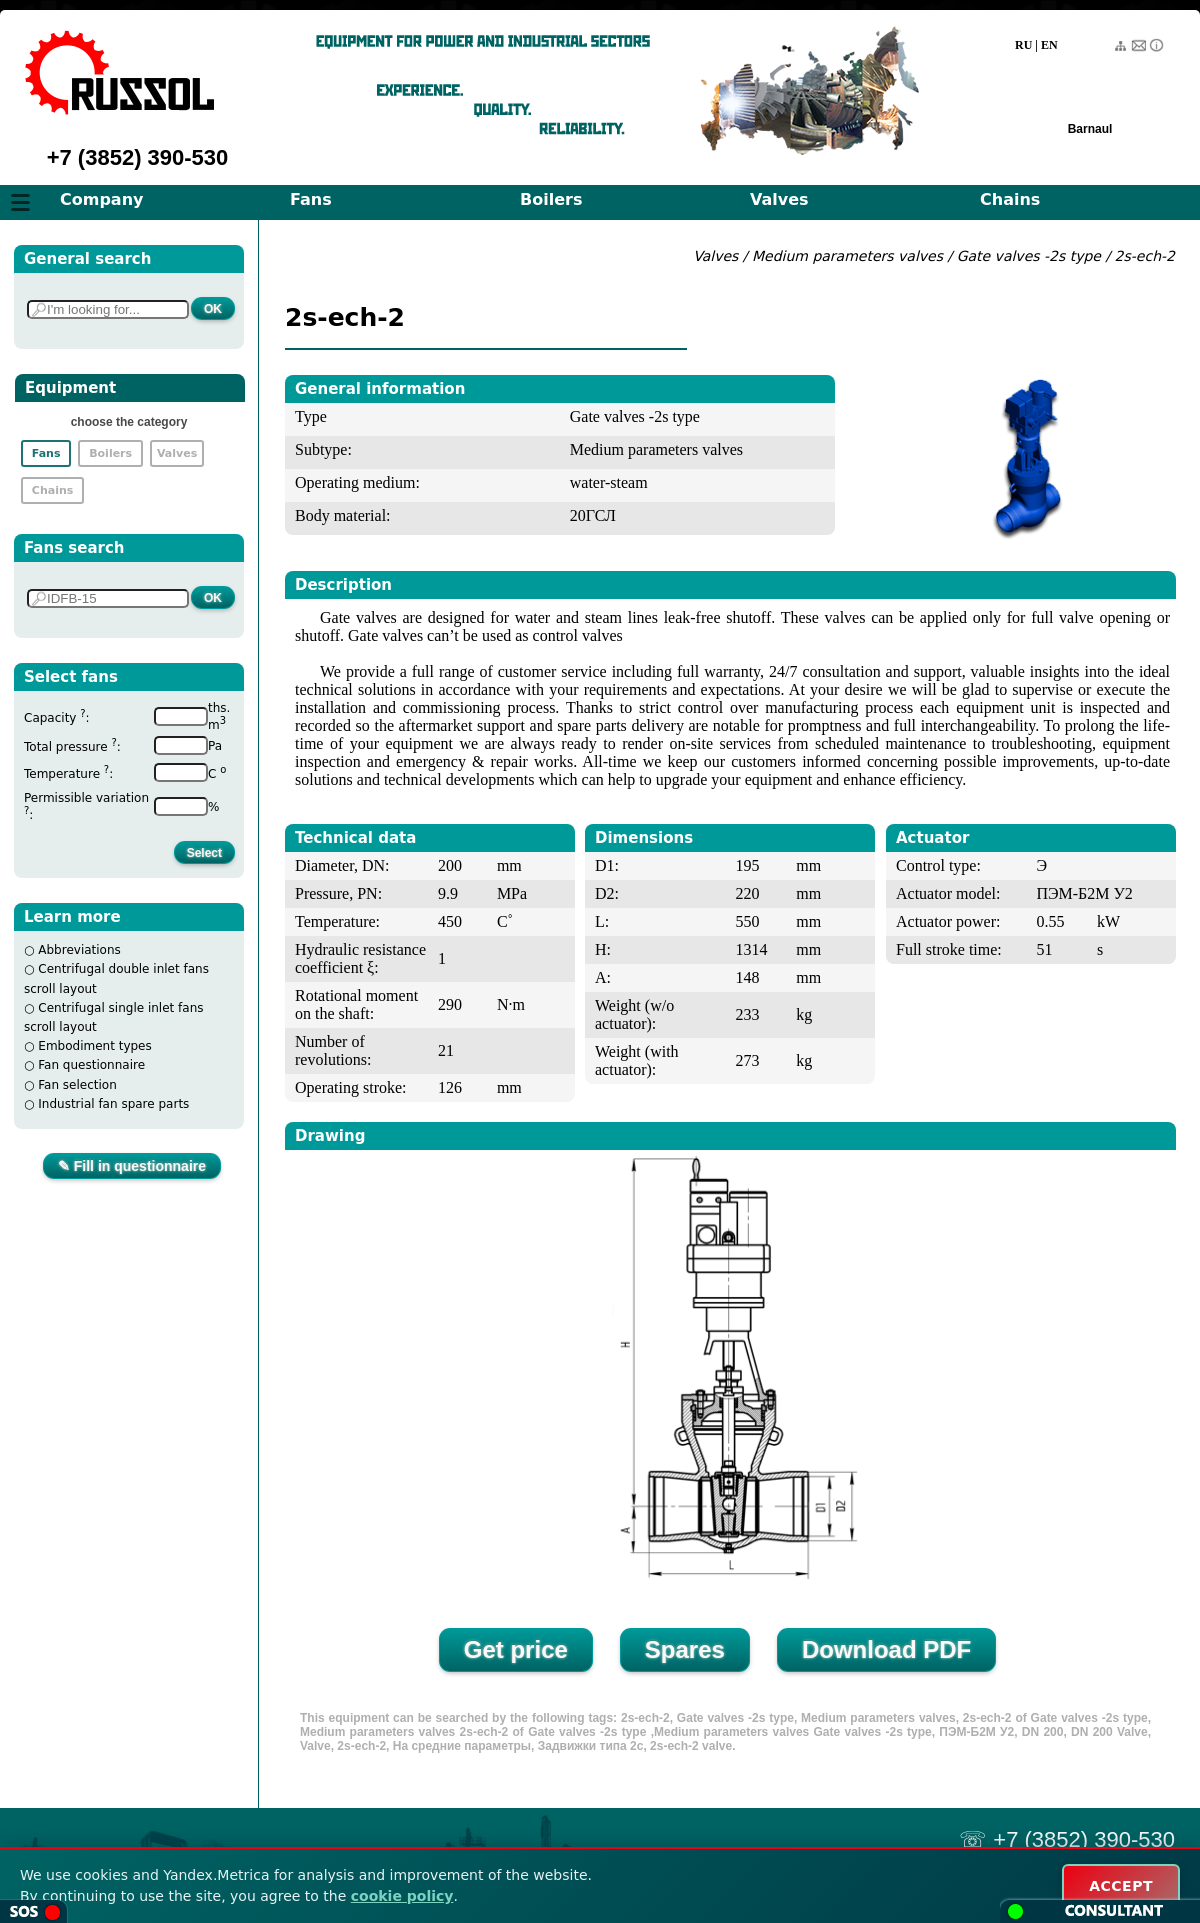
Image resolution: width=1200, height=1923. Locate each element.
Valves (779, 199)
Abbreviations (79, 950)
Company (101, 199)
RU (1023, 45)
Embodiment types (94, 1046)
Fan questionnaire (91, 1065)
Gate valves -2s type (1029, 256)
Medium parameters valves (849, 256)
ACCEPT (1121, 1886)
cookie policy (402, 1896)
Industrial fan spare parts (113, 1104)
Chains (1010, 199)
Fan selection (77, 1085)
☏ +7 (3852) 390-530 (1067, 1839)
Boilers (551, 199)
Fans (311, 199)
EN (1049, 45)
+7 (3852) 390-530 (138, 157)
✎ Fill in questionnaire (132, 1166)
